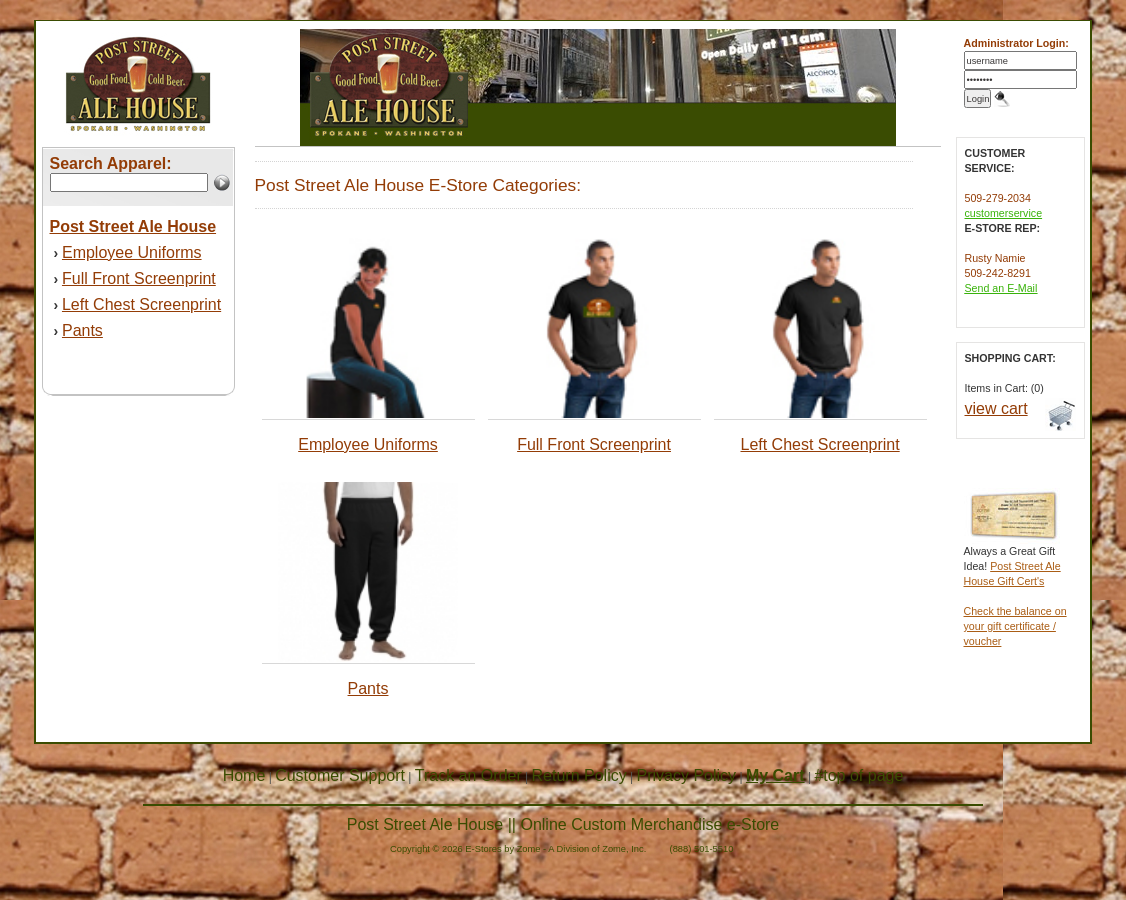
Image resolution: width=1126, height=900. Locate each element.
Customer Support (340, 775)
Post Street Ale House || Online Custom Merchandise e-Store (563, 824)
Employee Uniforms (132, 252)
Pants (82, 330)
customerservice (1004, 213)
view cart (996, 408)
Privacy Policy (687, 775)
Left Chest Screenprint (141, 304)
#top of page (858, 775)
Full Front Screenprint (139, 278)
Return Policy (579, 775)
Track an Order (468, 775)
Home (244, 775)
